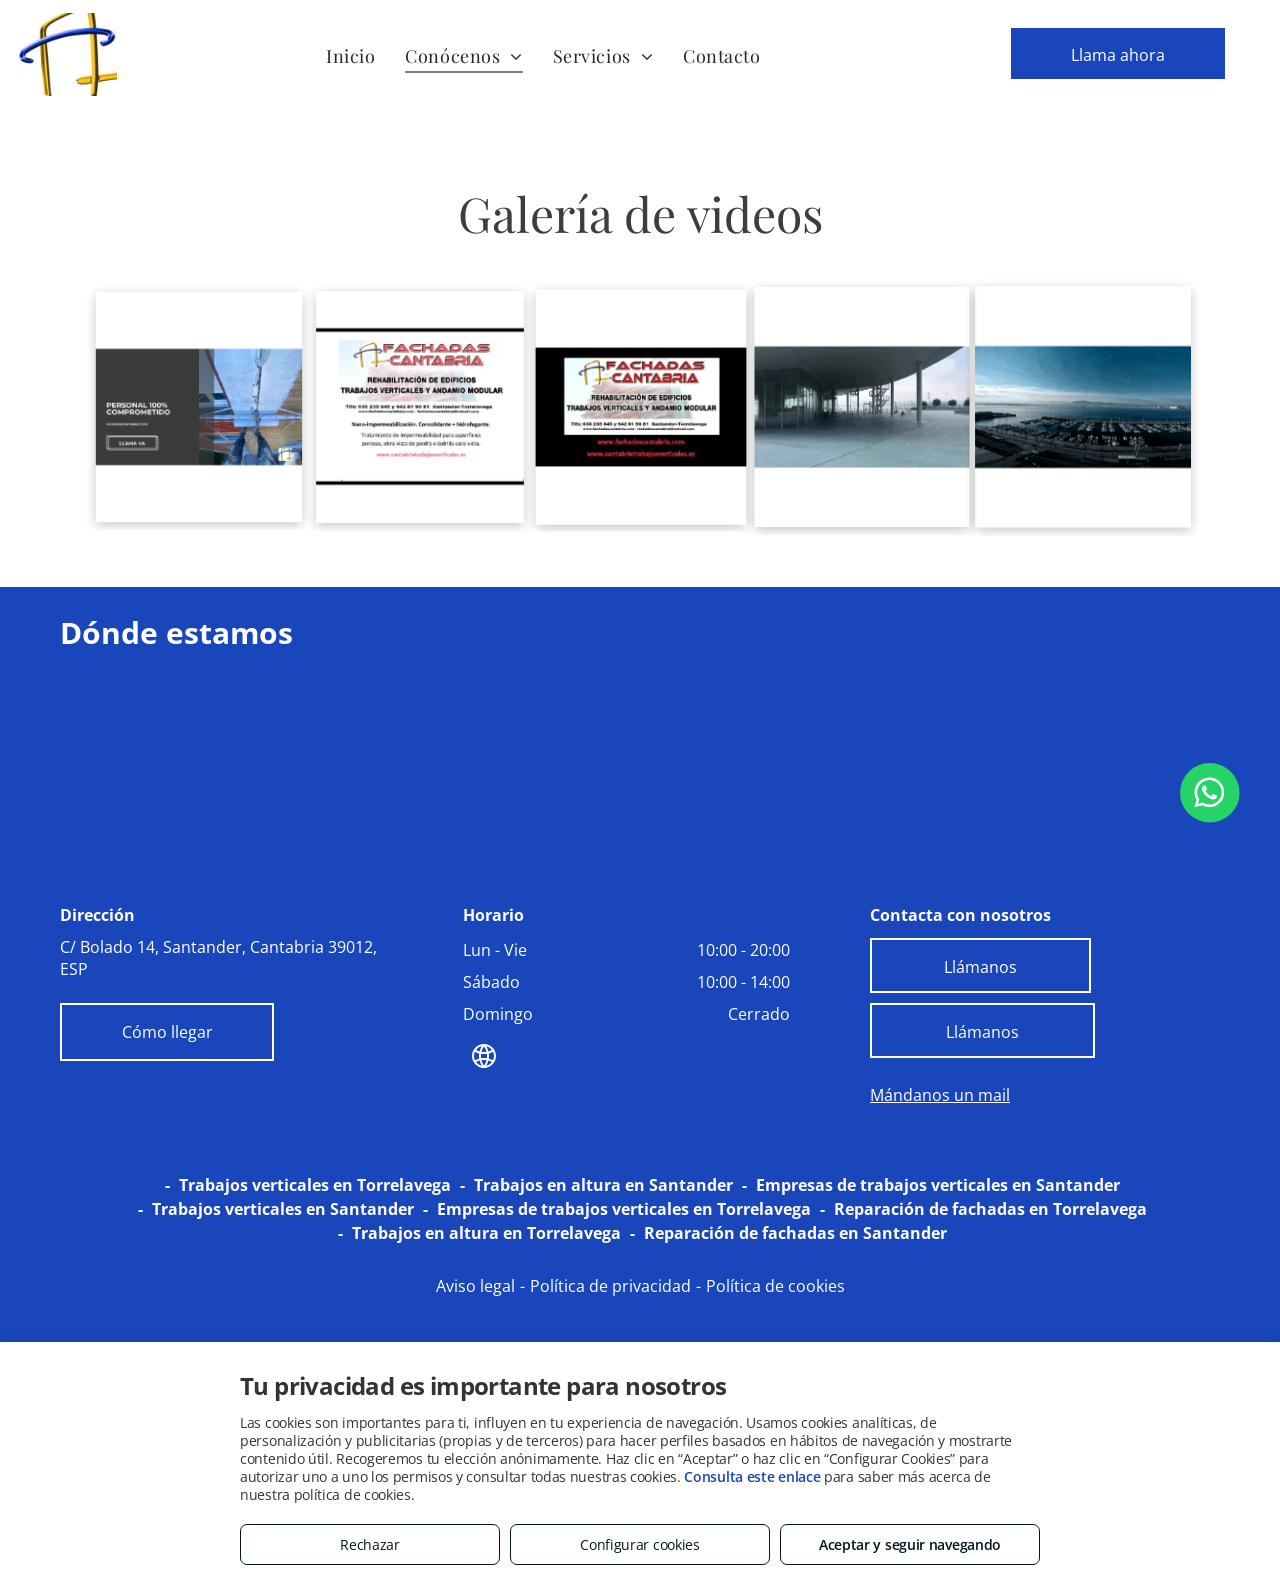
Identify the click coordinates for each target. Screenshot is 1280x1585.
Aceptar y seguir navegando (910, 1544)
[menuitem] (350, 55)
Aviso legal (475, 1286)
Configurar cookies (640, 1544)
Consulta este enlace (752, 1476)
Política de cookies (775, 1286)
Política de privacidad (610, 1286)
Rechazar (370, 1544)
